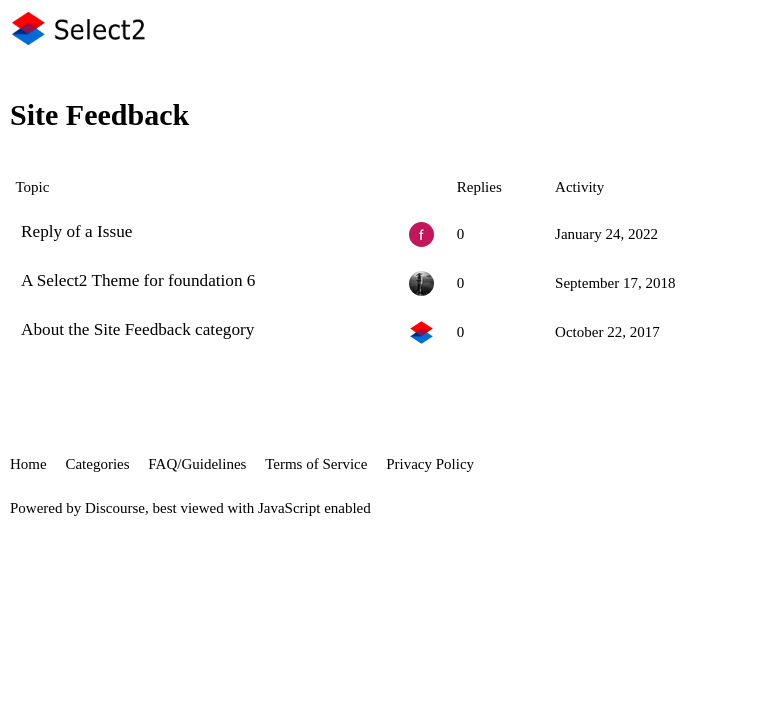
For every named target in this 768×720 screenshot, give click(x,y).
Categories (97, 464)
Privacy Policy (430, 464)
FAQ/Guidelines (197, 464)
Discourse (115, 508)
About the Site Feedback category (137, 329)
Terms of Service (316, 464)
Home (28, 464)
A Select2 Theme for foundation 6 (138, 280)
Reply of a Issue (76, 231)
